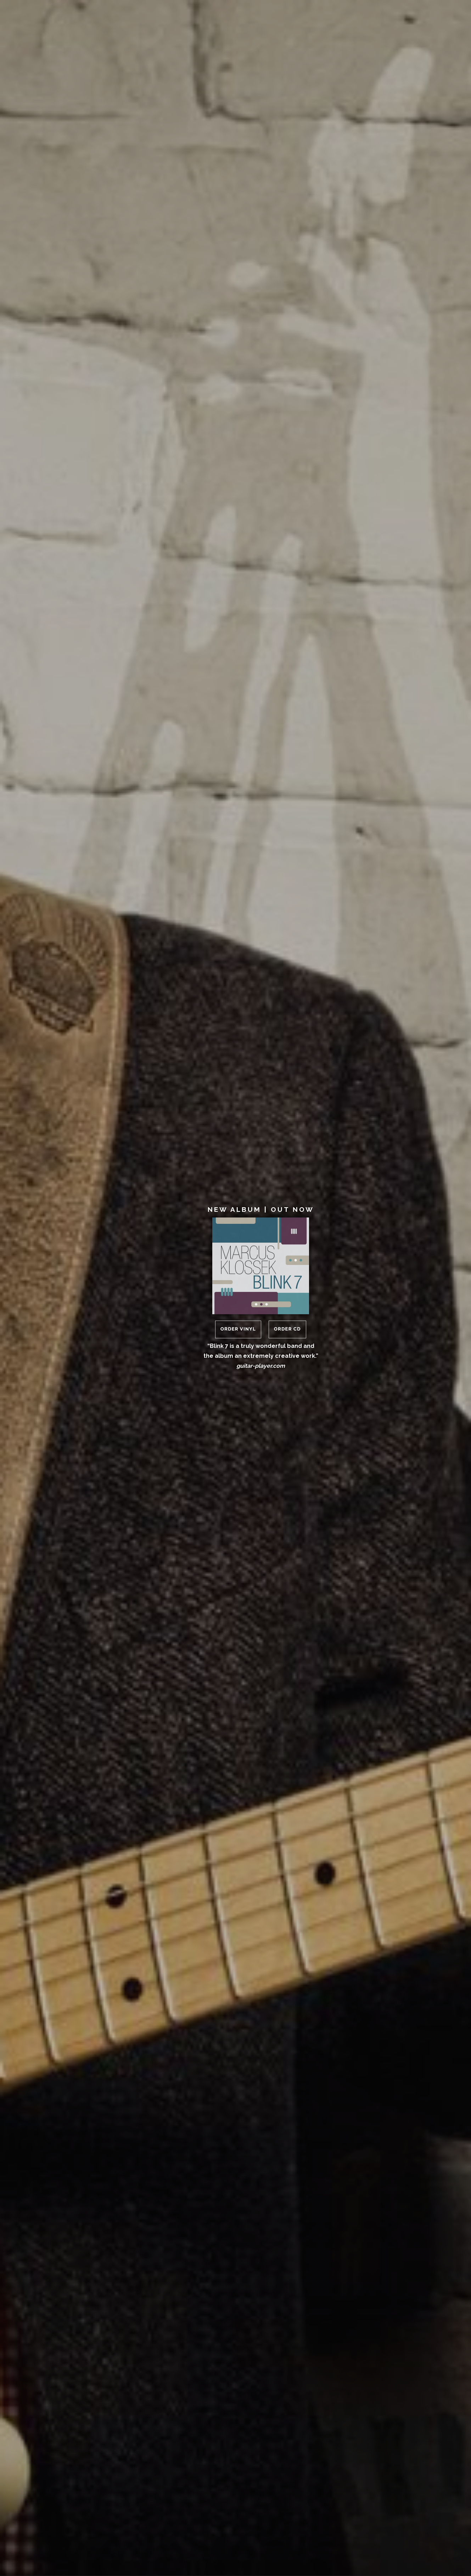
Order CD (287, 1329)
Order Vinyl (238, 1329)
